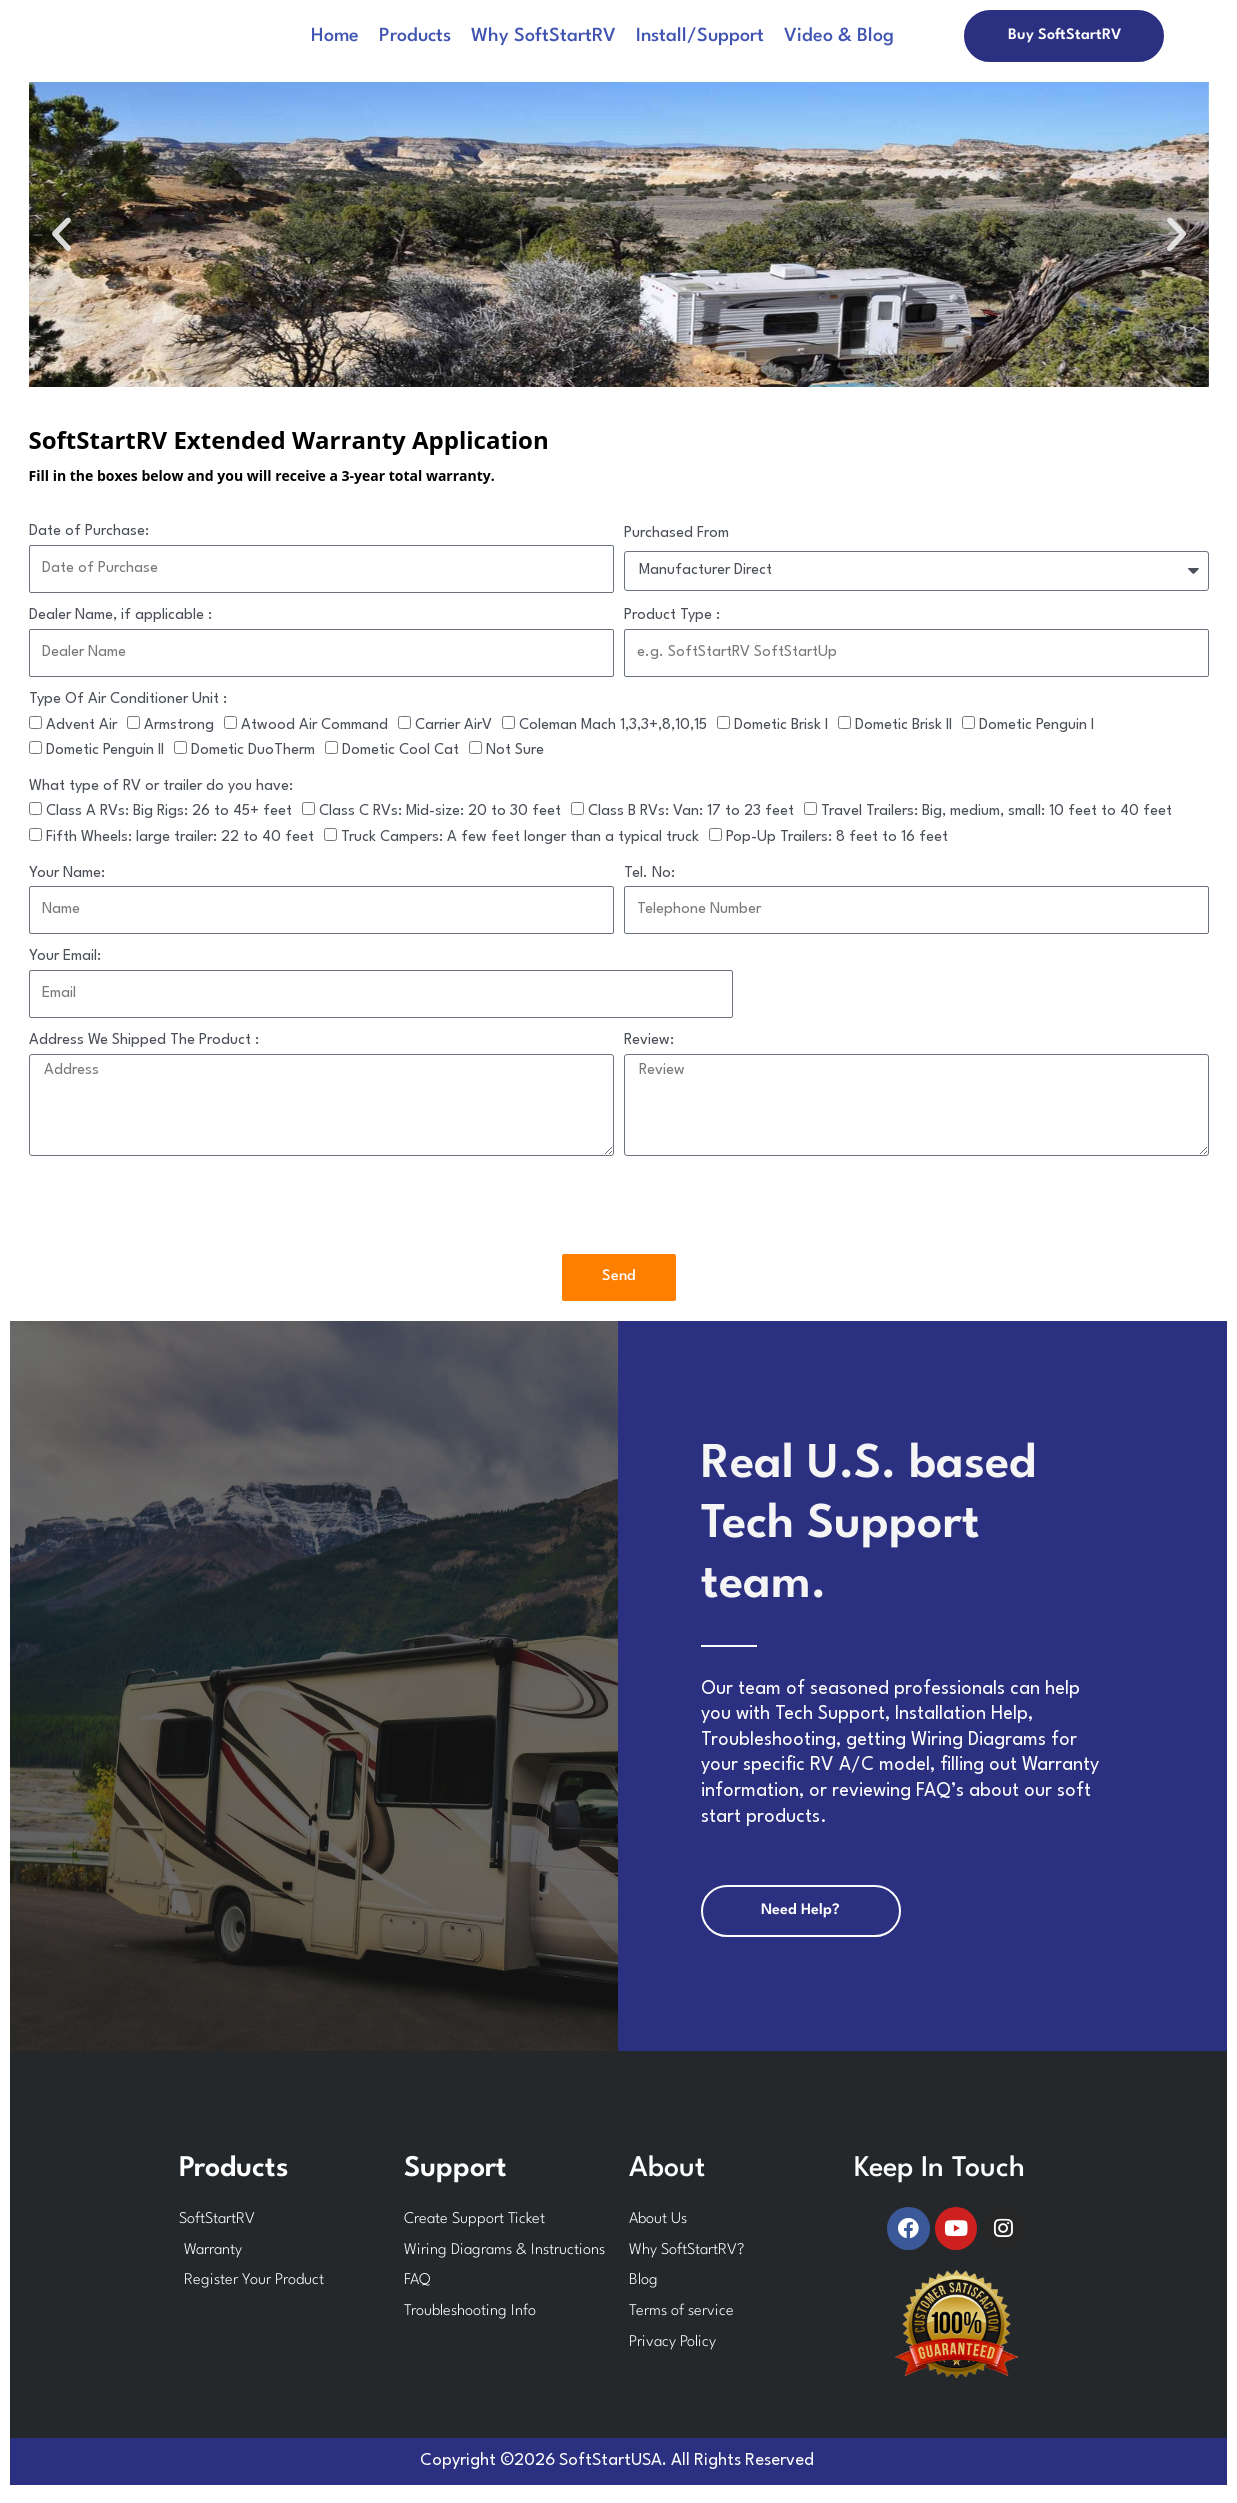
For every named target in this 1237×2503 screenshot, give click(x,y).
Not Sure (515, 750)
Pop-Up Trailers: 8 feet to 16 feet (837, 837)
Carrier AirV (453, 725)
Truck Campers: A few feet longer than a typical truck (520, 837)
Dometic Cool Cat (400, 750)
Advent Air (81, 725)
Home (335, 36)
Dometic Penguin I (1036, 725)
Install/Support (700, 36)
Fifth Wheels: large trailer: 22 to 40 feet (180, 837)
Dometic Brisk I (781, 725)
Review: (649, 1040)
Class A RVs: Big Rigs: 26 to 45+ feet (169, 811)
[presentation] (181, 1205)
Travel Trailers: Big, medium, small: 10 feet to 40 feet (996, 811)
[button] (61, 234)
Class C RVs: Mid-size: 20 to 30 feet (440, 811)
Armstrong (179, 725)
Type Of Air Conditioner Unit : (128, 699)
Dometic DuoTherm (253, 750)
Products (415, 36)
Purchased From (676, 533)
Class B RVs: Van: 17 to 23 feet (691, 811)
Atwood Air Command (314, 725)
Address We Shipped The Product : (144, 1040)
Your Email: (65, 956)
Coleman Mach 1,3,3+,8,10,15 (613, 725)
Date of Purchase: (89, 531)
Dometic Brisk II (903, 725)
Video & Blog (839, 36)
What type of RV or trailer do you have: (161, 786)
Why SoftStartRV (543, 36)
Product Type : (672, 615)
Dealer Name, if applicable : (120, 615)
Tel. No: (649, 873)
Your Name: (67, 873)
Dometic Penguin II (105, 750)
